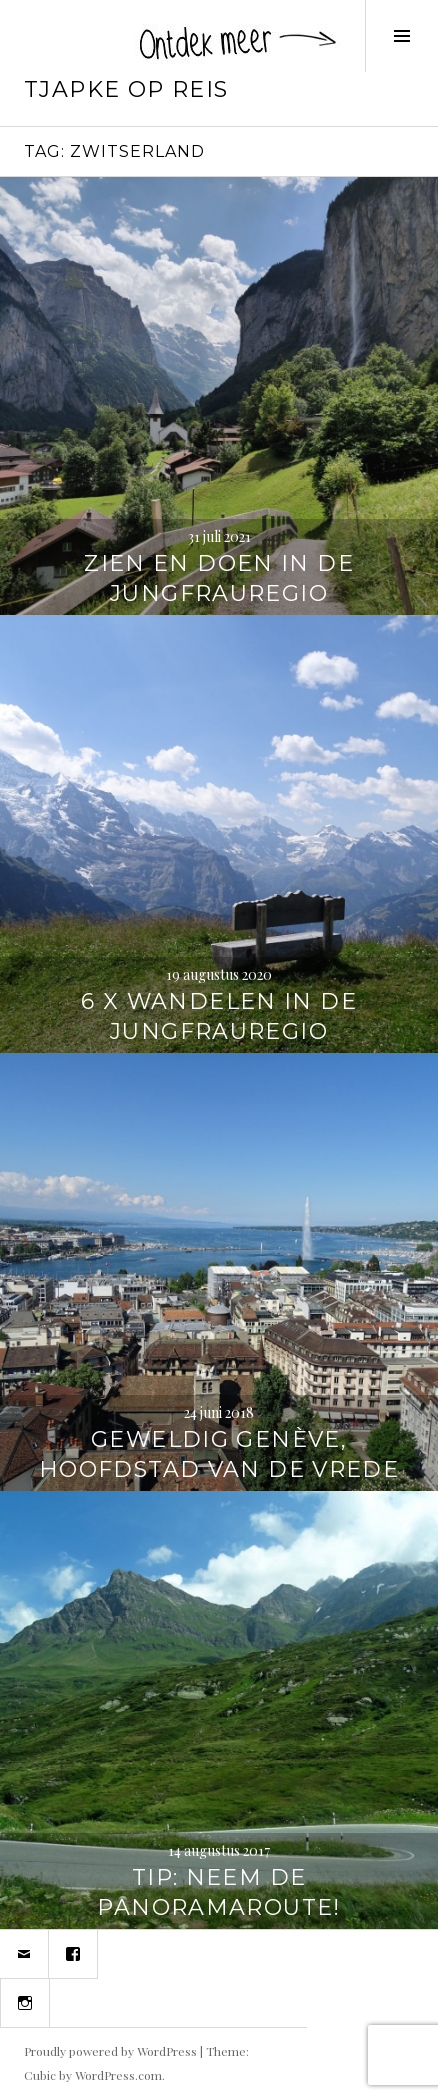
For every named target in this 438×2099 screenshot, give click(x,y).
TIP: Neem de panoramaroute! (218, 1892)
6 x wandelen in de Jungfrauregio (219, 1016)
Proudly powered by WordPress (110, 2051)
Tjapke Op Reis (126, 89)
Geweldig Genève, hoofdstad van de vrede (219, 1454)
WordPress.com (118, 2075)
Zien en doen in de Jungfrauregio (219, 578)
